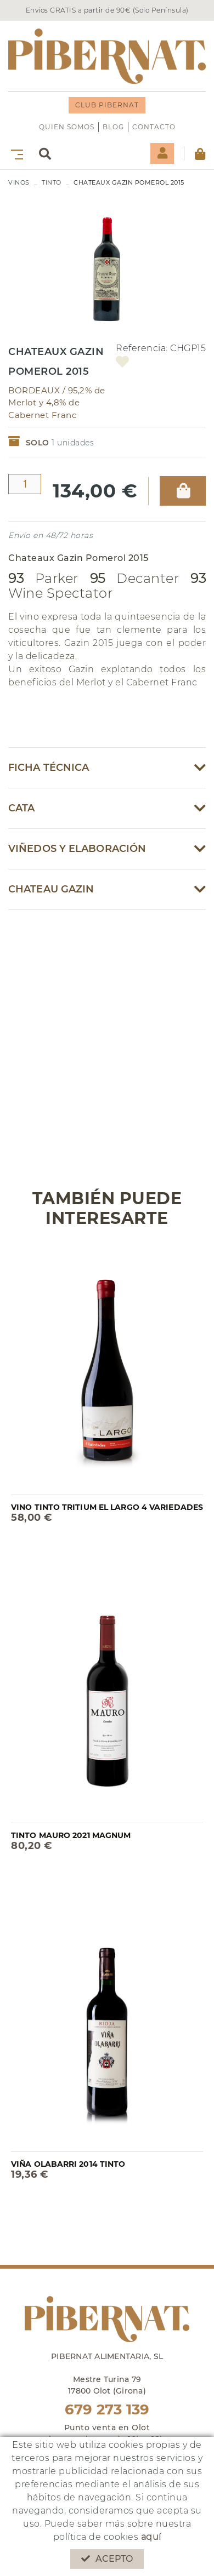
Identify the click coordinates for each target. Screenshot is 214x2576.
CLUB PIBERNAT (107, 105)
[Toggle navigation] (14, 154)
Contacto (154, 127)
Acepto (107, 2559)
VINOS (19, 182)
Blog (113, 127)
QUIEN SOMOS (66, 127)
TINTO (51, 182)
